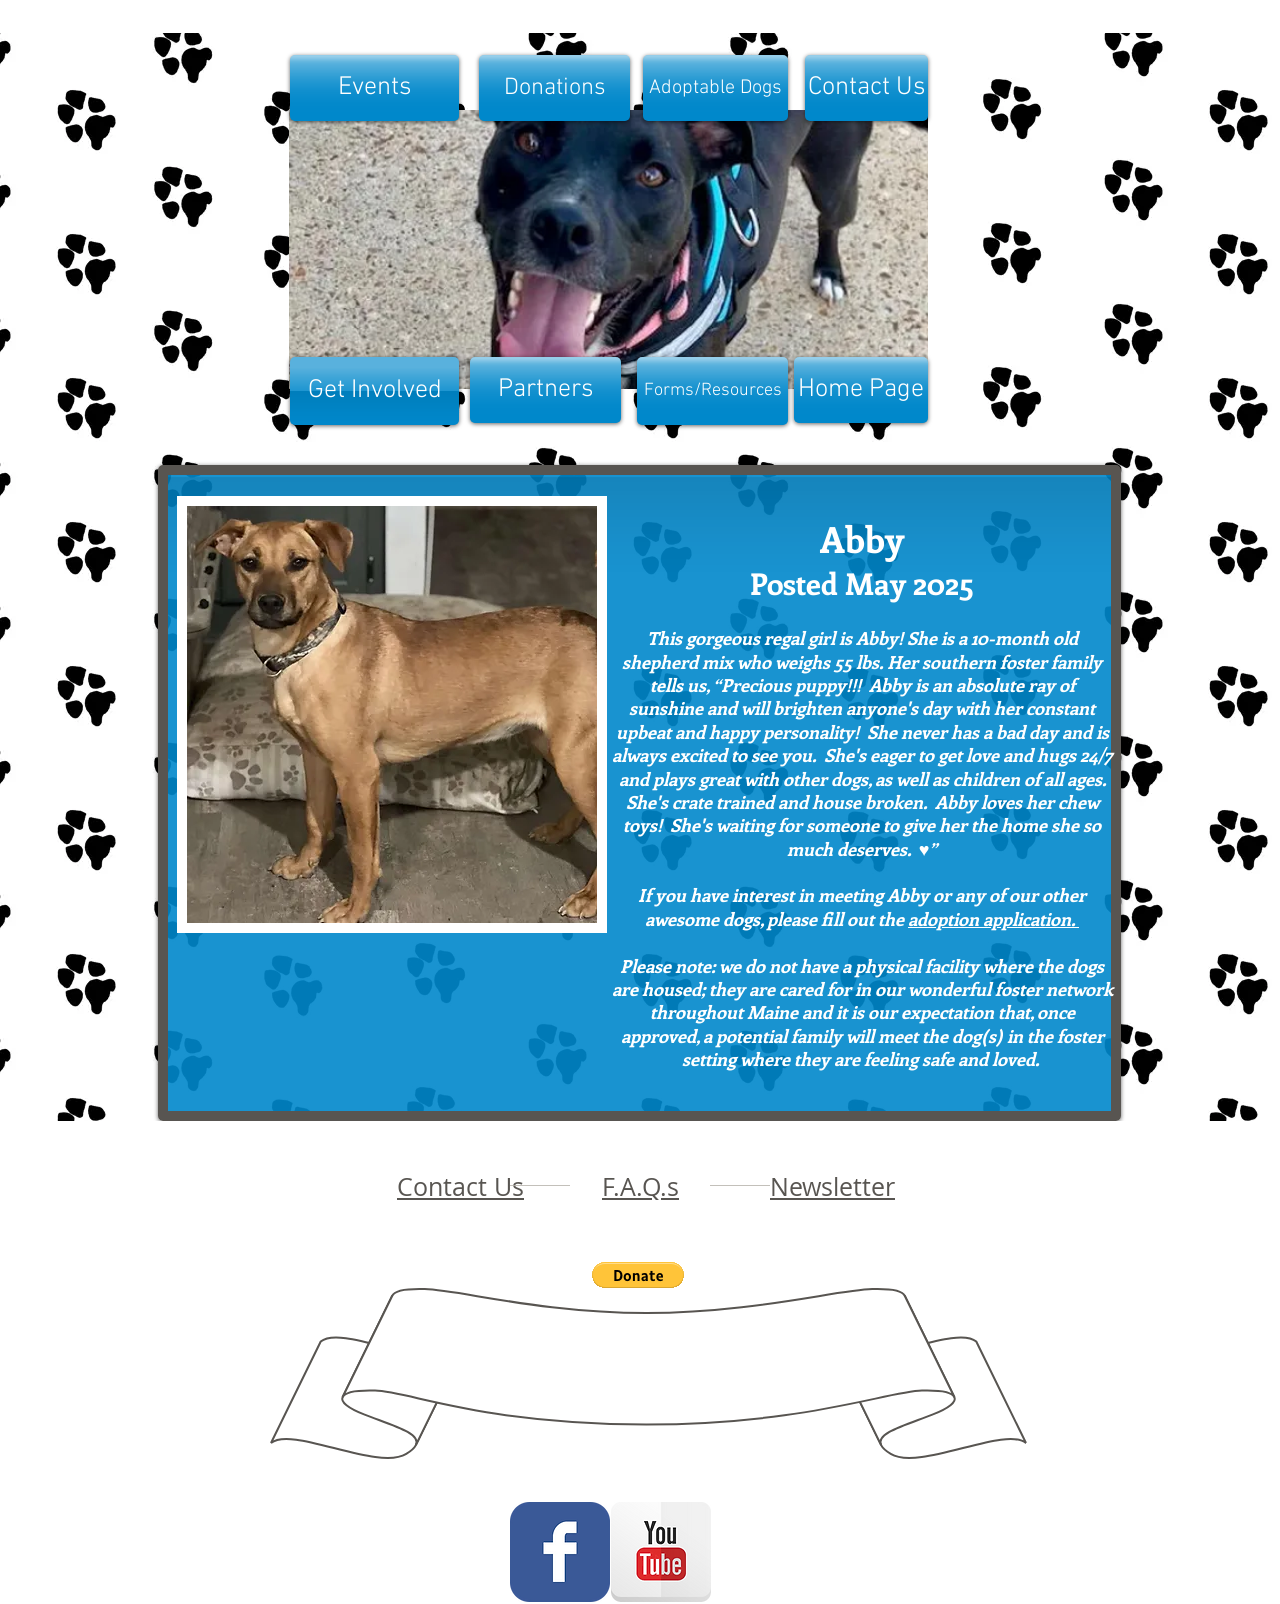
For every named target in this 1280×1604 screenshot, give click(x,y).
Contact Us (460, 1186)
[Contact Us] (866, 88)
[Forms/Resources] (712, 391)
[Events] (374, 88)
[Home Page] (861, 390)
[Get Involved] (374, 391)
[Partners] (545, 390)
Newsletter (832, 1186)
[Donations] (554, 88)
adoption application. (993, 919)
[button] (392, 714)
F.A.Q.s (640, 1186)
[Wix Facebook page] (560, 1552)
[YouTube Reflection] (661, 1552)
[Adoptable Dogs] (715, 88)
